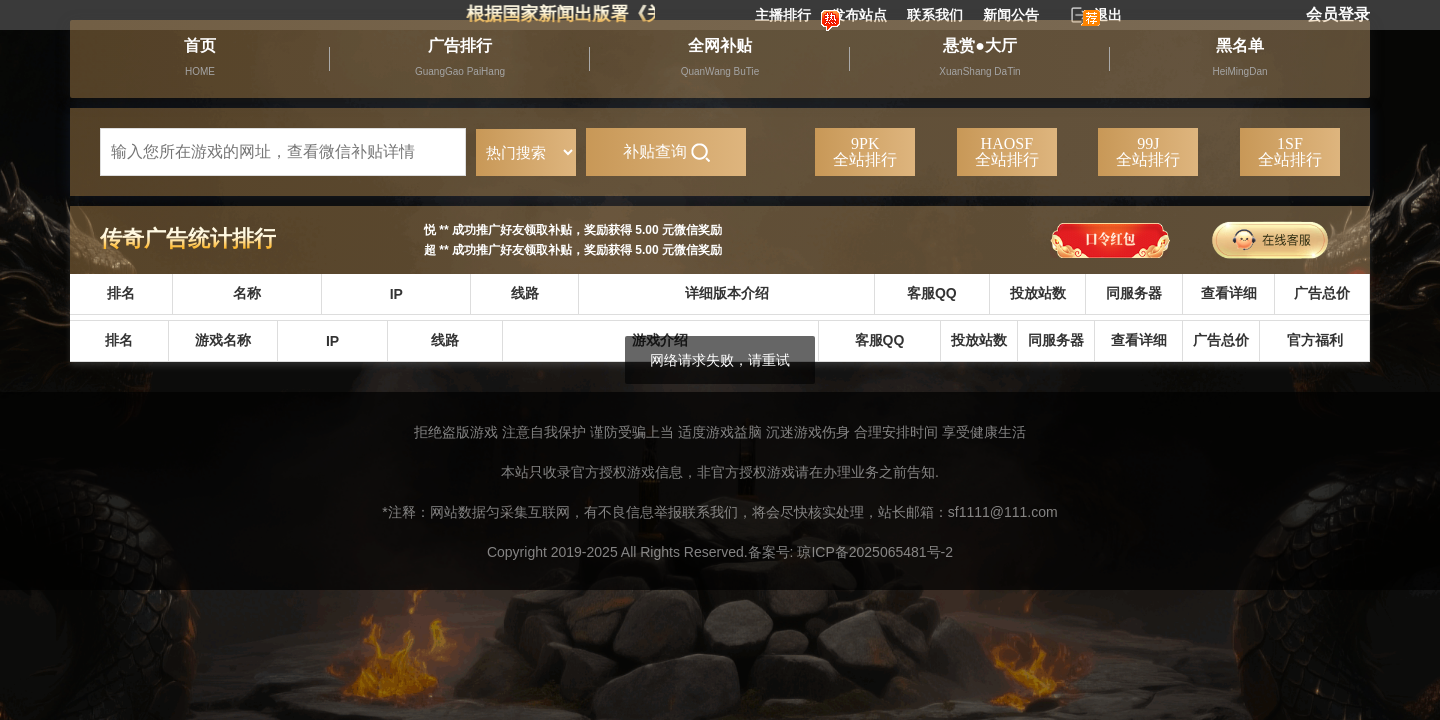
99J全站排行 (1148, 151)
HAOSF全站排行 (1007, 151)
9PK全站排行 (865, 151)
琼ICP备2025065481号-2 (875, 552)
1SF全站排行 (1290, 151)
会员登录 (1338, 14)
